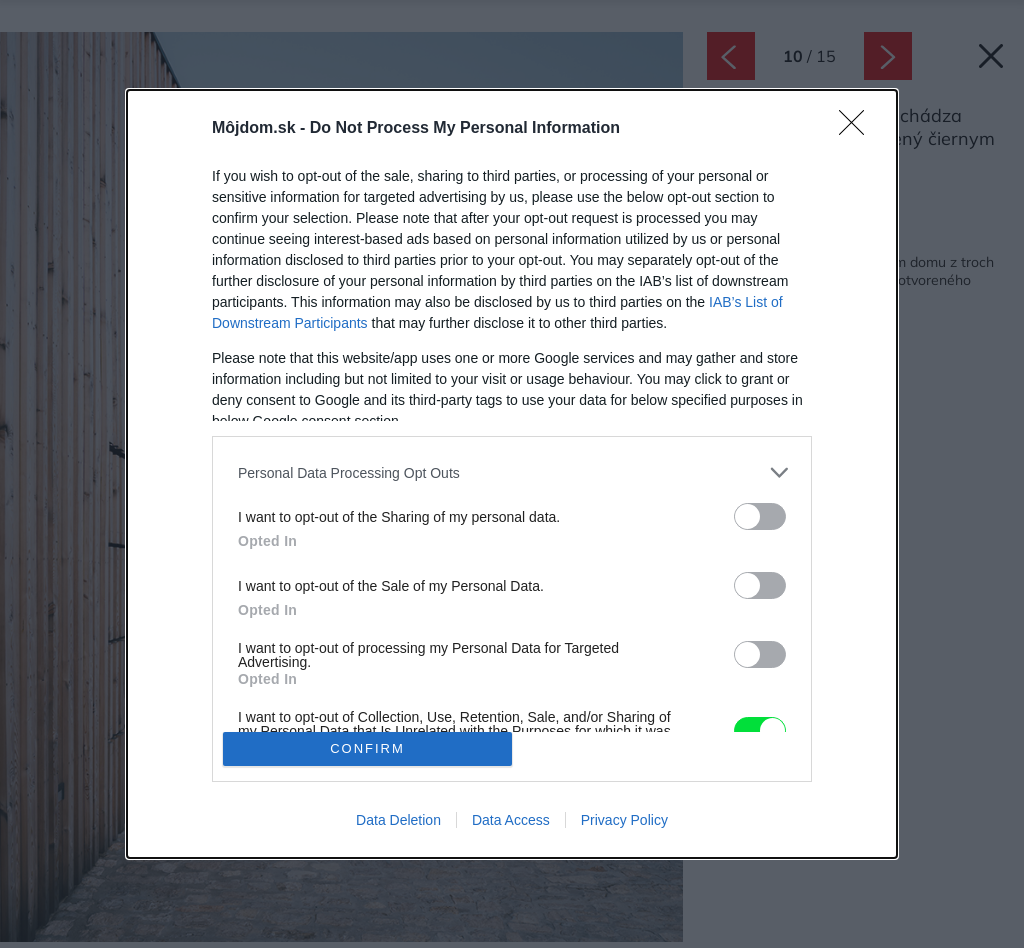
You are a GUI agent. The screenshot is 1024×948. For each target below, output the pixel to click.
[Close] (858, 129)
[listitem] (512, 472)
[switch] (760, 516)
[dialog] (512, 473)
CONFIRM (367, 748)
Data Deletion (398, 820)
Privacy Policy (624, 820)
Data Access (511, 820)
